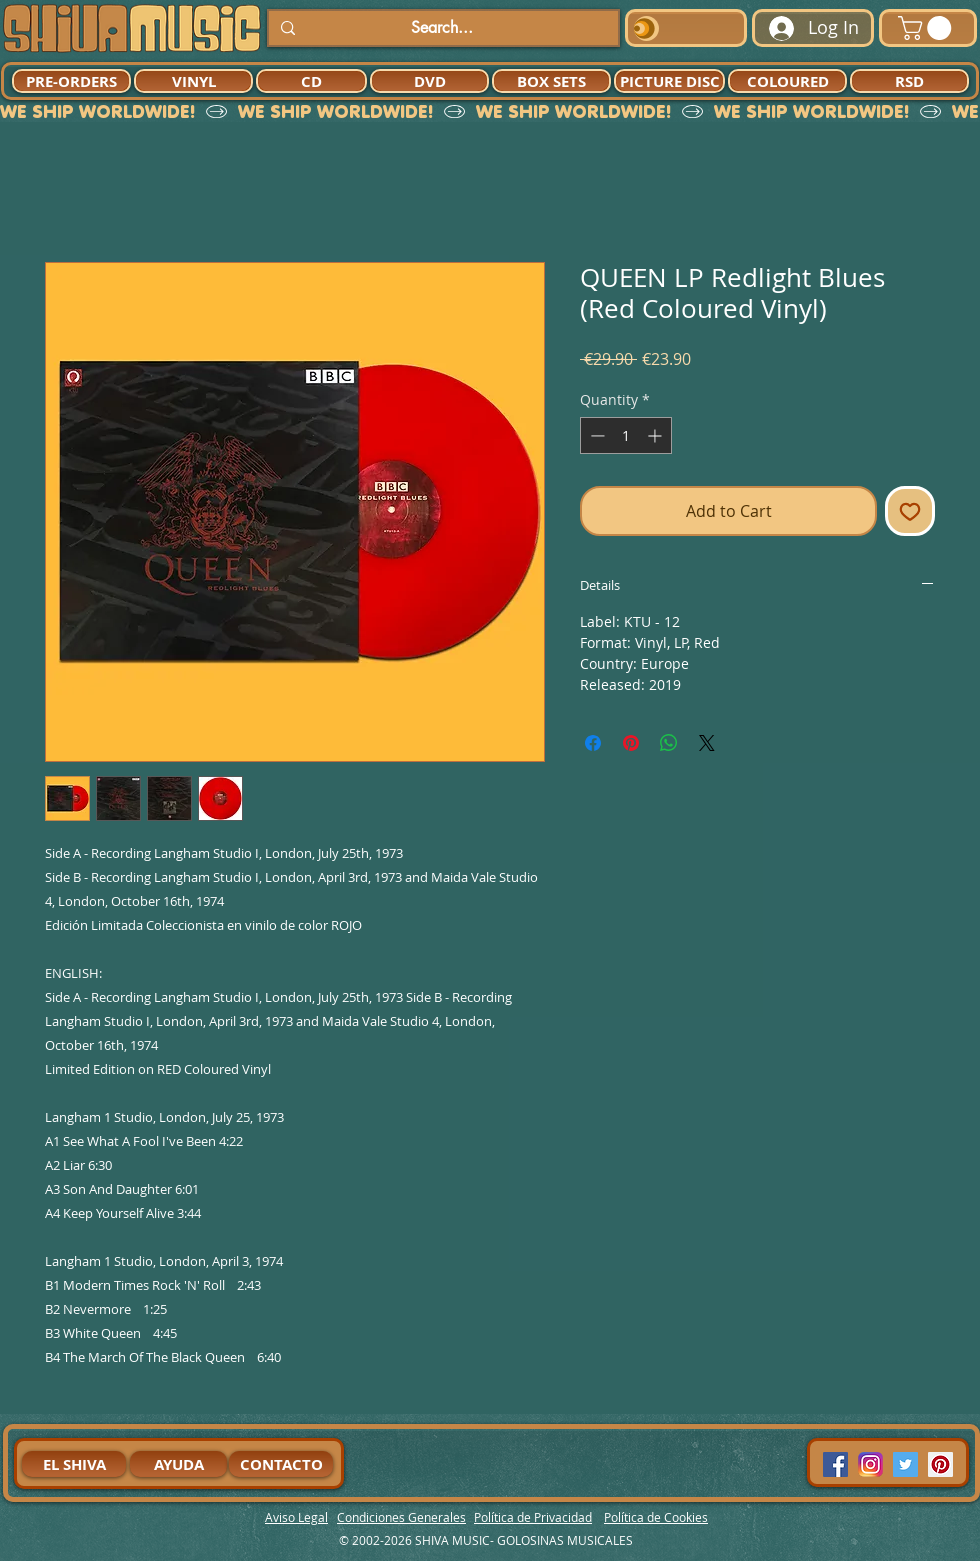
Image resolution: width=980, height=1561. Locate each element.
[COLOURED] (787, 81)
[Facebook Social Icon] (835, 1464)
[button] (927, 28)
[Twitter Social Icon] (905, 1464)
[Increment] (656, 435)
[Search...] (441, 28)
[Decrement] (595, 435)
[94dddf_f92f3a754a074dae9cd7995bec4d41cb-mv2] (870, 1464)
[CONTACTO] (281, 1464)
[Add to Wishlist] (910, 511)
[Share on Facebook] (593, 743)
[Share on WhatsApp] (669, 743)
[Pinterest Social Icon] (940, 1464)
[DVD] (429, 81)
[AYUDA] (178, 1464)
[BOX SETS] (551, 81)
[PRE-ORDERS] (71, 81)
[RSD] (909, 81)
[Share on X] (707, 743)
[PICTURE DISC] (669, 81)
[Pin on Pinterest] (631, 743)
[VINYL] (193, 81)
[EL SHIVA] (74, 1464)
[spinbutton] (626, 435)
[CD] (311, 81)
